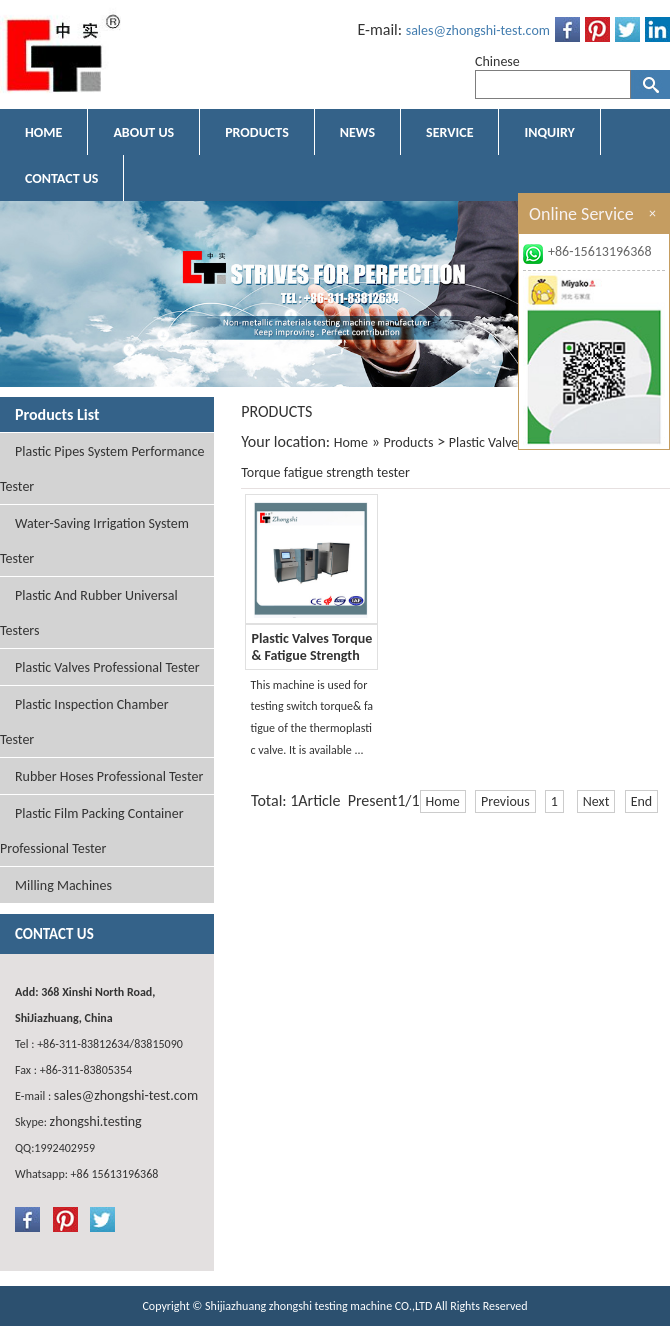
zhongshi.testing (96, 1121)
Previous (505, 801)
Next (596, 801)
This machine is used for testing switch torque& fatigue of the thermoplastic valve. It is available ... (311, 717)
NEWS (357, 132)
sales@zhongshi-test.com (478, 30)
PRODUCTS (257, 132)
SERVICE (449, 132)
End (642, 801)
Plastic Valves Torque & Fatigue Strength (311, 647)
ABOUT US (143, 132)
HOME (43, 132)
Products (408, 442)
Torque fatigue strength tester (325, 472)
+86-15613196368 (600, 251)
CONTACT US (61, 178)
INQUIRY (549, 132)
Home (351, 442)
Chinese (497, 61)
